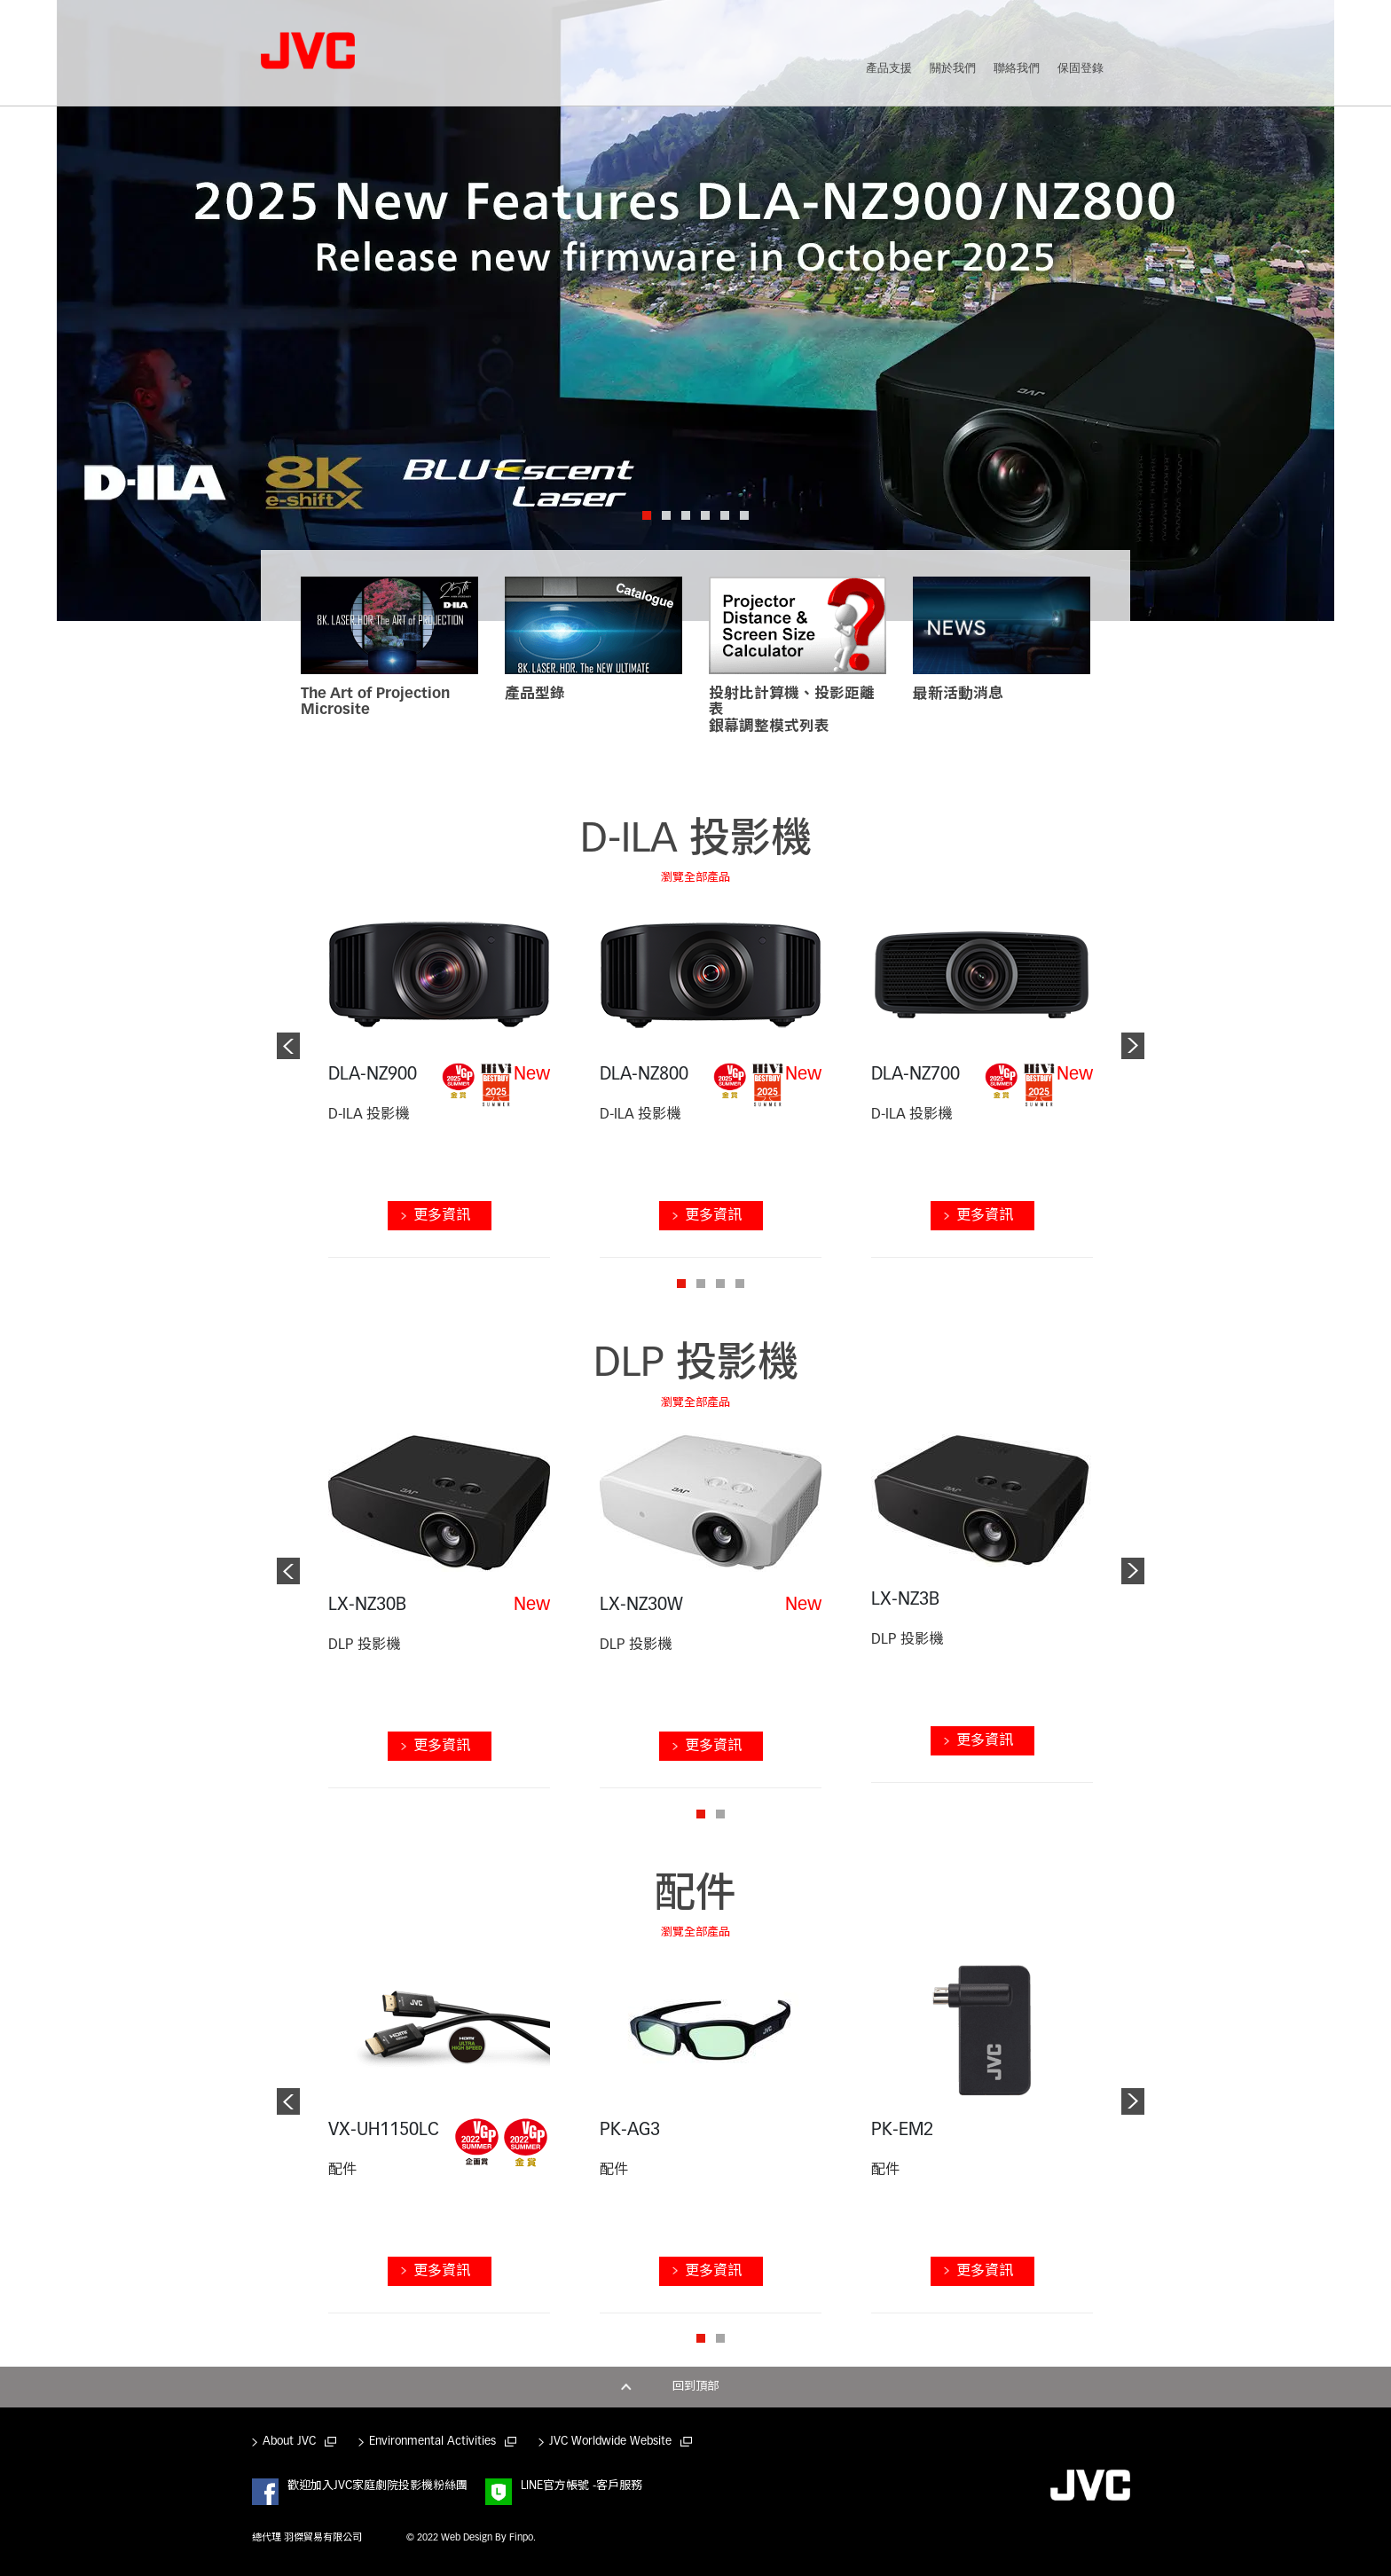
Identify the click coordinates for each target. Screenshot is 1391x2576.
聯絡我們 (1017, 69)
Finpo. (522, 2538)
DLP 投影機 (695, 1365)
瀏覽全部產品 (695, 878)
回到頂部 (695, 2386)
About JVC (289, 2441)
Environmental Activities (432, 2441)
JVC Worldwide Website (610, 2441)
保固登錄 (1080, 69)
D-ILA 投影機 (696, 841)
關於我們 (953, 69)
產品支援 (889, 69)
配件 (695, 1896)
